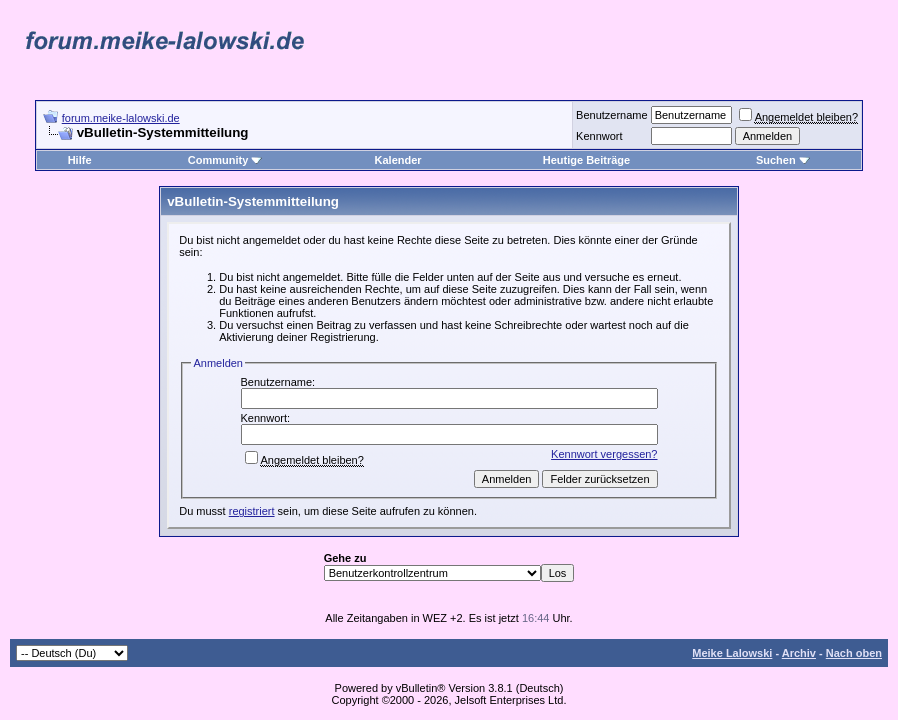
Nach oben (854, 653)
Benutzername (612, 115)
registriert (252, 511)
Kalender (398, 160)
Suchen (783, 160)
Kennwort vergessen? (604, 454)
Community (225, 160)
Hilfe (80, 160)
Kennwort (599, 136)
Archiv (799, 653)
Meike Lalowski (732, 653)
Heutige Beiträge (586, 160)
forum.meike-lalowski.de (121, 118)
